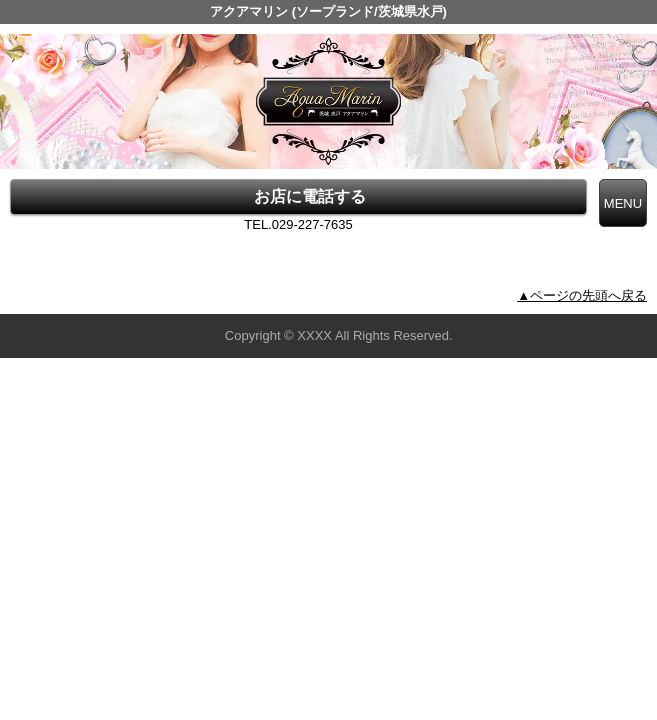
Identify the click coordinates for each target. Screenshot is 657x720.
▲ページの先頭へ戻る (582, 295)
